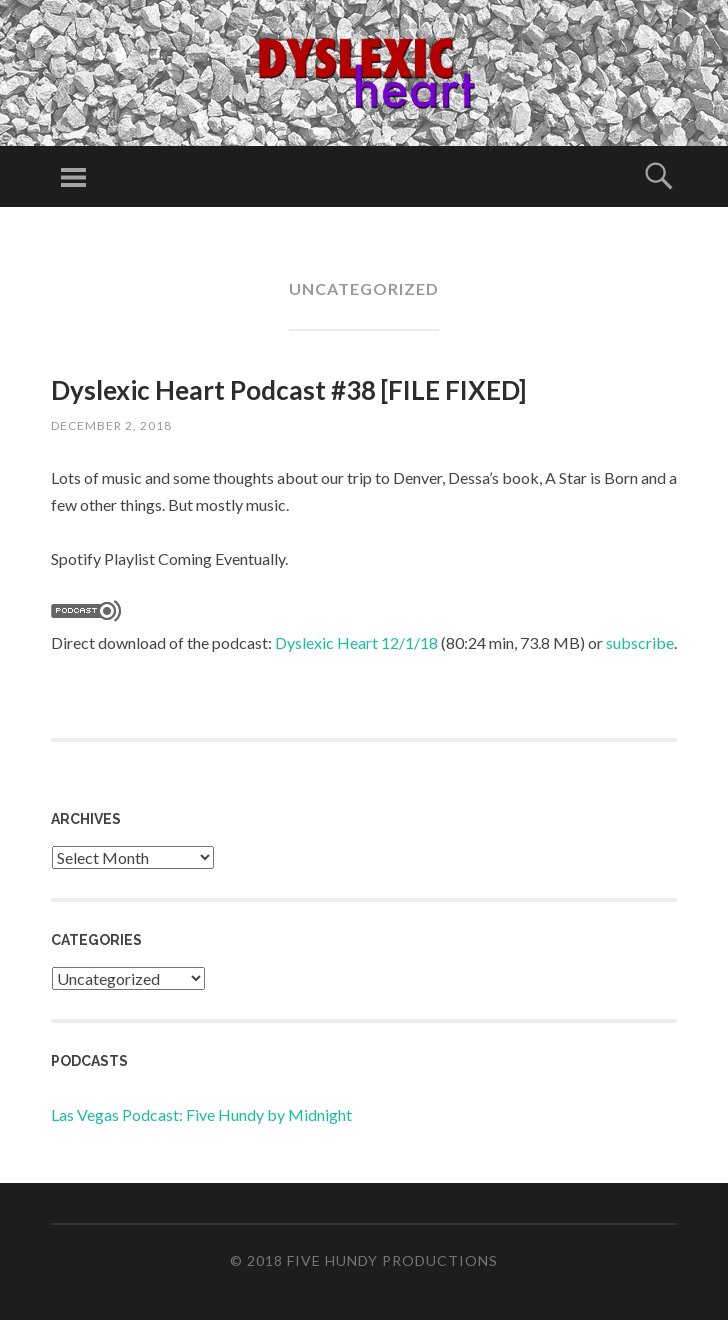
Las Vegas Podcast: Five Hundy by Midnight (201, 1114)
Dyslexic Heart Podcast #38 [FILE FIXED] (288, 390)
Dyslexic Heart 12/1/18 (356, 642)
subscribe (640, 642)
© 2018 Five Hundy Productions (364, 1260)
